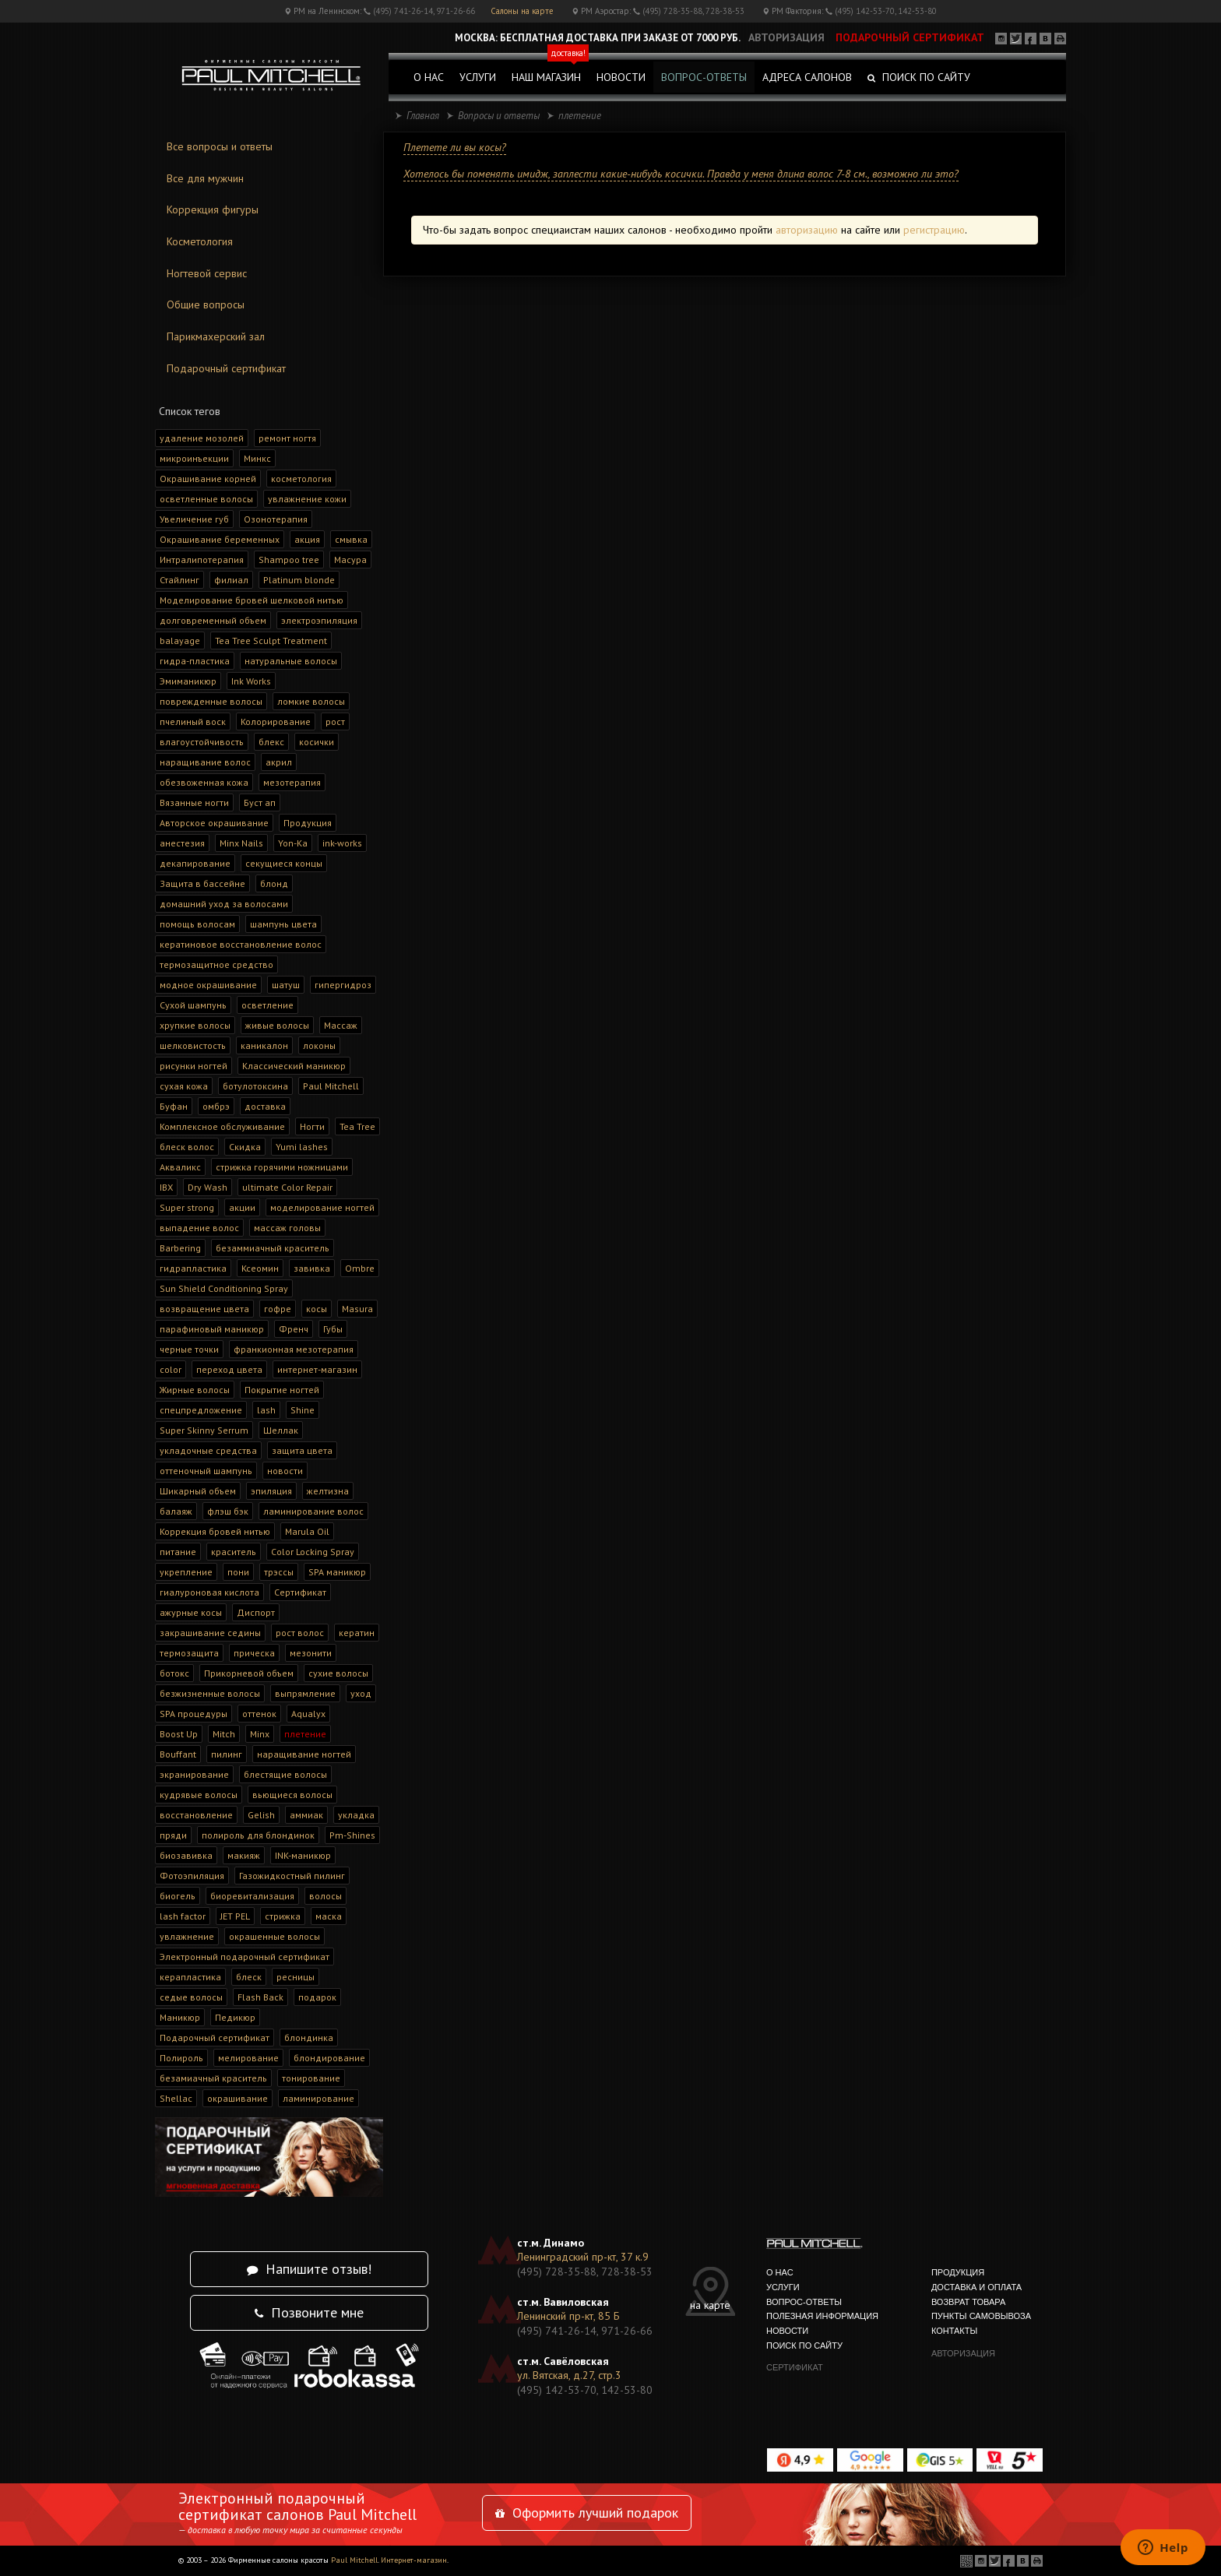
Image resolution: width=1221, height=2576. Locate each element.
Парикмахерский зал (216, 336)
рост (335, 721)
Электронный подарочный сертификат (244, 1956)
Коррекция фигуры (213, 209)
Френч (293, 1329)
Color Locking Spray (312, 1551)
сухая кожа (184, 1086)
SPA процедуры (193, 1713)
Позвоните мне (309, 2312)
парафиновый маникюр (212, 1329)
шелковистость (193, 1045)
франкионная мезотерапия (294, 1349)
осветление (267, 1005)
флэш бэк (227, 1511)
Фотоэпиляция (192, 1875)
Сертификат (300, 1592)
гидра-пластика (195, 661)
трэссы (279, 1572)
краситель (233, 1551)
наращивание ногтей (304, 1754)
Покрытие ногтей (282, 1389)
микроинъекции (194, 458)
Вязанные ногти (194, 802)
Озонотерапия (276, 519)
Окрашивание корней (208, 478)
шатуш (286, 985)
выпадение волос (199, 1227)
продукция (957, 2272)
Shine (302, 1410)
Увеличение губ (194, 519)
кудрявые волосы (199, 1794)
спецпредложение (201, 1410)
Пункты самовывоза (981, 2316)
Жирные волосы (195, 1389)
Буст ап (260, 802)
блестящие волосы (285, 1774)
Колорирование (276, 721)
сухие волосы (338, 1673)
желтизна (328, 1491)
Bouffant (178, 1754)
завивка (312, 1268)
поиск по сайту (804, 2345)
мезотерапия (292, 782)
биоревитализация (252, 1896)
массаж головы (287, 1227)
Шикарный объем (198, 1491)
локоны (319, 1045)
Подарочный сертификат (226, 368)
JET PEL (235, 1916)
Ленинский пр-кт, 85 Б (568, 2316)
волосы (325, 1896)
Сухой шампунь (193, 1005)
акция (307, 539)
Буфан (174, 1106)
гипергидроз (343, 985)
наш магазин (550, 73)
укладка (356, 1815)
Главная (422, 115)
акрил (279, 762)
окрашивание (237, 2098)
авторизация (786, 37)
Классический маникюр (294, 1066)
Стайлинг (179, 580)
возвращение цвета (204, 1308)
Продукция (307, 823)
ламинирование (318, 2098)
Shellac (176, 2098)
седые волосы (191, 1997)
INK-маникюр (303, 1855)
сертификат (794, 2367)
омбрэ (216, 1106)
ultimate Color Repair (287, 1187)
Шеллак (280, 1430)
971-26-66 (455, 10)
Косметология (200, 241)
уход (360, 1693)
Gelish (261, 1815)
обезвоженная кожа (204, 782)
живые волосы (277, 1025)
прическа (254, 1653)
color (170, 1369)
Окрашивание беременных (220, 539)
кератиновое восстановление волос (241, 944)
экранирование (194, 1774)
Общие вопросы (206, 304)
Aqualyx (308, 1713)
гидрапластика (193, 1268)
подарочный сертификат (910, 37)
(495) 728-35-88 (672, 10)
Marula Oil (307, 1531)
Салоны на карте (522, 10)
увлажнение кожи (307, 499)
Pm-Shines (352, 1835)
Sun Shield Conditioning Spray (224, 1288)
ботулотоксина (255, 1086)
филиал (231, 580)
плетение (305, 1734)
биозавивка (186, 1855)
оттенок (259, 1713)
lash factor (183, 1916)
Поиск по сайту (918, 77)
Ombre (360, 1268)
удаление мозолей (202, 438)
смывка (351, 539)
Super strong (187, 1207)
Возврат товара (968, 2302)
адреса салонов (807, 77)
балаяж (176, 1511)
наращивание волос (205, 762)
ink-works (342, 843)
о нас (428, 77)
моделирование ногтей (322, 1207)
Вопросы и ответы (499, 115)
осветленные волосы (206, 499)
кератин (357, 1632)
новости (621, 77)
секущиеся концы (283, 863)
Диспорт (256, 1612)
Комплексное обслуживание (222, 1126)
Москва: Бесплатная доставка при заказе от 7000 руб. (598, 37)
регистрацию (934, 230)
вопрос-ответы (704, 77)
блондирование (329, 2058)
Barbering (180, 1248)
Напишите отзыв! (309, 2269)
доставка (265, 1106)
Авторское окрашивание (214, 823)
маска (328, 1916)
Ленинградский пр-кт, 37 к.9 (583, 2257)
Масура (350, 559)
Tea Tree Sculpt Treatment (271, 640)
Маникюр (180, 2017)
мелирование (248, 2058)
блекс (271, 742)
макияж (243, 1855)
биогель (177, 1896)
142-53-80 (917, 10)
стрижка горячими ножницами (282, 1167)
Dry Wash (207, 1187)
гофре (277, 1308)
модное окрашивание (208, 985)
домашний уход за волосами (224, 904)
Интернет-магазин (414, 2560)
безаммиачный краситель (272, 1248)
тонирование (311, 2078)
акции (242, 1207)
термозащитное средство (216, 964)
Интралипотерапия (202, 559)
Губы (333, 1329)
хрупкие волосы (195, 1025)
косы (316, 1308)
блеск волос (187, 1147)
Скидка (245, 1147)
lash (266, 1410)
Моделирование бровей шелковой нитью (251, 600)
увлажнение (187, 1936)
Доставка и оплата (976, 2287)
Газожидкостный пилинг (292, 1875)
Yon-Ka (293, 843)
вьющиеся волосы (292, 1794)
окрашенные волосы (274, 1936)
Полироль (181, 2058)
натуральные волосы (291, 661)
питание (178, 1551)
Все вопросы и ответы (220, 146)
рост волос (300, 1632)
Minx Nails (241, 843)
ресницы (295, 1977)
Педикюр (235, 2017)
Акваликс (180, 1167)
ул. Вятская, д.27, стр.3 (569, 2375)
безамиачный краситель (213, 2078)
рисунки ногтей (193, 1066)
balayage (180, 640)
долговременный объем (213, 620)
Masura (357, 1308)
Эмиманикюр (188, 681)
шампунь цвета (283, 924)
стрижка (283, 1916)
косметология (301, 478)
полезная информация (822, 2316)
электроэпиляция (319, 620)
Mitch (224, 1734)
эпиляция (271, 1491)
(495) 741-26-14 (403, 10)
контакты (954, 2330)
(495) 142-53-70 (865, 10)
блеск (249, 1977)
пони (238, 1572)
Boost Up (179, 1734)
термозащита (189, 1653)
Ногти (312, 1126)
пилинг (226, 1754)
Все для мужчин (205, 178)
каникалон (264, 1045)
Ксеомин (260, 1268)
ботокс (174, 1673)
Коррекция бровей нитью (215, 1531)
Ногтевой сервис (207, 273)
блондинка (308, 2037)
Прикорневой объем (249, 1673)
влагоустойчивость (202, 742)
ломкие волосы (311, 701)
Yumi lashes (302, 1147)
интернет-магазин (317, 1369)
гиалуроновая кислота (209, 1592)
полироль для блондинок (258, 1835)
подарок (317, 1997)
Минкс (257, 458)
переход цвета (229, 1369)
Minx (259, 1734)
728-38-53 (725, 10)
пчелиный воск (193, 721)
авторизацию (807, 230)
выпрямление (305, 1693)
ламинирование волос (313, 1511)
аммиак (306, 1815)
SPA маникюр (337, 1572)
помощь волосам (197, 924)
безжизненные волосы (210, 1693)
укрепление (186, 1572)
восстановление (196, 1815)
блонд (274, 883)
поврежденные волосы (211, 701)
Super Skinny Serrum (204, 1430)
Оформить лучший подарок (586, 2512)
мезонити (311, 1653)
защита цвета (302, 1450)
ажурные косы (191, 1612)
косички (316, 742)
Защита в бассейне (202, 883)
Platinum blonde (299, 580)
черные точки (189, 1349)
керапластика (190, 1977)
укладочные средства (208, 1450)
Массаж (340, 1025)
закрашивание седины (210, 1632)
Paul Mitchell (331, 1086)
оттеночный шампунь (206, 1470)
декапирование (195, 863)
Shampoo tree (289, 559)
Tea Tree (357, 1126)
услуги (477, 77)
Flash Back (260, 1997)
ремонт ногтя (287, 438)
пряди (173, 1835)
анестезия (182, 843)
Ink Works (251, 681)
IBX (166, 1187)
